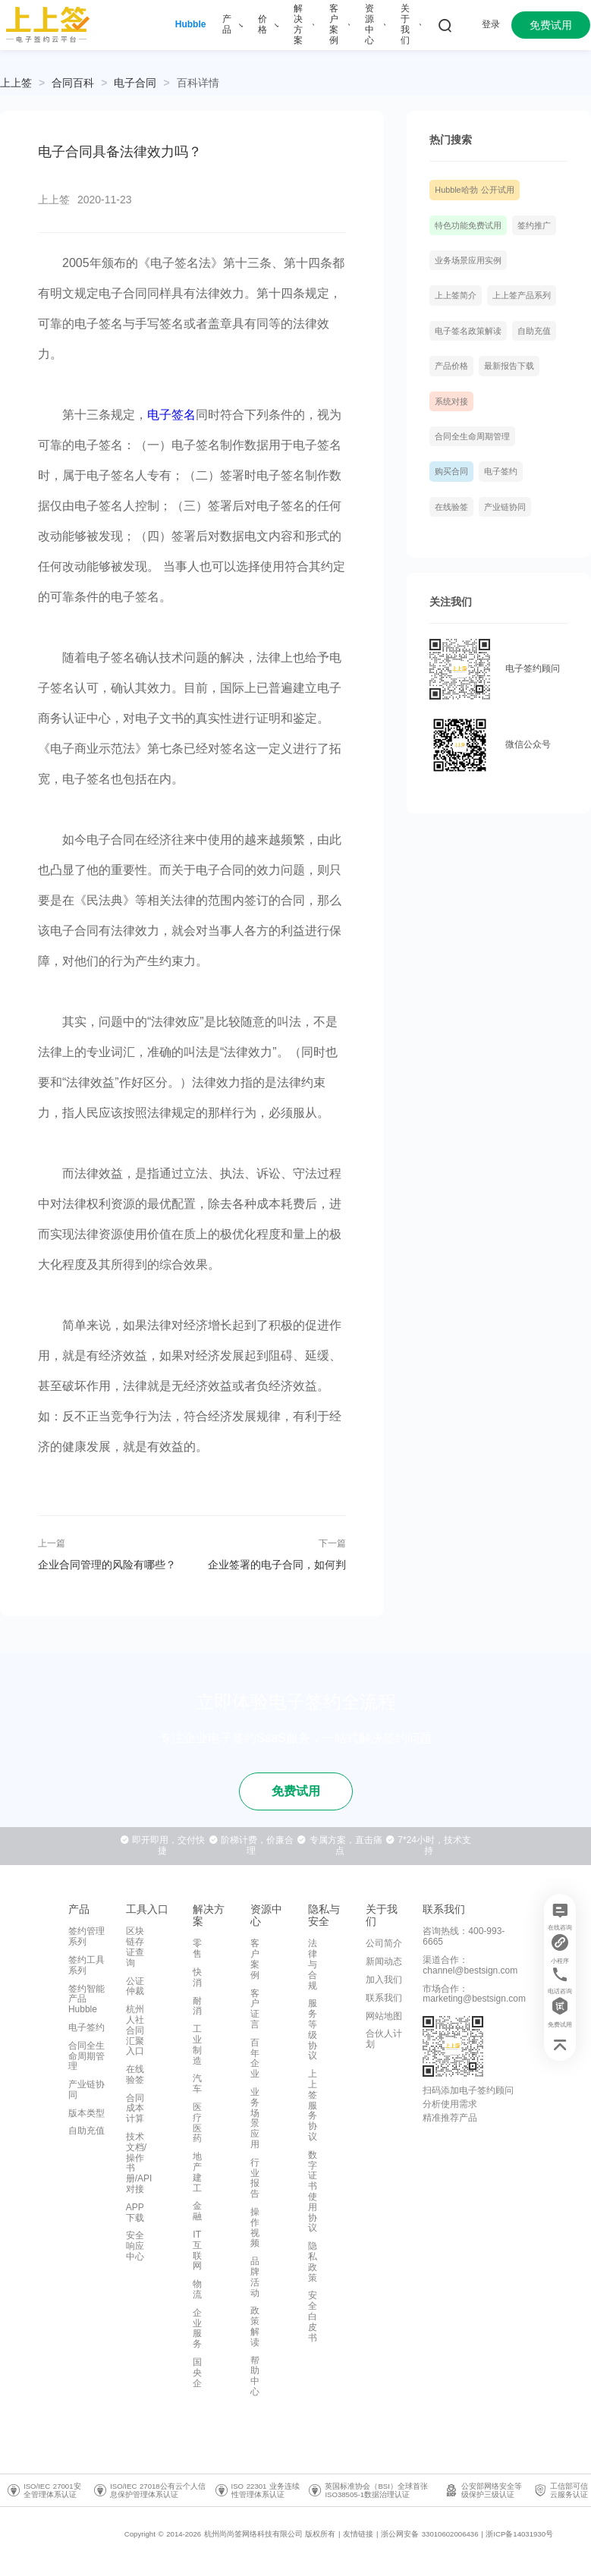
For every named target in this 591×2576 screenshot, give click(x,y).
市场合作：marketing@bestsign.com (474, 1994)
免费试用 (551, 25)
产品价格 (451, 365)
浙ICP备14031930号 (519, 2534)
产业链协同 (505, 506)
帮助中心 (254, 2376)
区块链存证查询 (135, 1946)
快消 (197, 1977)
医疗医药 (197, 2123)
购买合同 (451, 471)
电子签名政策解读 (468, 330)
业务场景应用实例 (468, 260)
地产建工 (197, 2172)
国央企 (197, 2373)
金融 (197, 2211)
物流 (197, 2289)
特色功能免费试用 (468, 225)
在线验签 (451, 506)
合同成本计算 (135, 2109)
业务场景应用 (254, 2118)
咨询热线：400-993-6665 (464, 1936)
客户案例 (254, 1959)
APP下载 (135, 2212)
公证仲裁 (135, 1986)
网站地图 (384, 2016)
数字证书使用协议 (312, 2192)
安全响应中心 (135, 2246)
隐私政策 (312, 2261)
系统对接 (451, 401)
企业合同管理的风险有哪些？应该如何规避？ (107, 1564)
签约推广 (534, 225)
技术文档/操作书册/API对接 (139, 2162)
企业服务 (197, 2328)
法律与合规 (312, 1964)
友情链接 (358, 2534)
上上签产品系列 (521, 295)
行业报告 (254, 2178)
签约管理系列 (86, 1936)
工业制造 (197, 2044)
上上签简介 (455, 295)
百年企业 (254, 2058)
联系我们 (384, 1998)
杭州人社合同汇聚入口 (135, 2030)
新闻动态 (384, 1961)
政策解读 (254, 2326)
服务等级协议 (312, 2029)
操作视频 (254, 2227)
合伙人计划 (384, 2038)
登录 (491, 24)
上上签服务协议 (312, 2105)
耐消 (197, 2006)
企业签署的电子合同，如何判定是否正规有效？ (277, 1564)
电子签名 (171, 414)
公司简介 (384, 1943)
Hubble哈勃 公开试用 (474, 189)
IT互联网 (197, 2250)
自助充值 (534, 330)
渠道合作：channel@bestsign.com (470, 1965)
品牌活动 (254, 2277)
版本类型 (86, 2113)
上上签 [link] (16, 83)
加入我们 (384, 1979)
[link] (73, 83)
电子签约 (500, 471)
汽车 (197, 2083)
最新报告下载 (509, 365)
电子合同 (135, 83)
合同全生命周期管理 (472, 436)
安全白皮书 (312, 2316)
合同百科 (73, 83)
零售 (197, 1948)
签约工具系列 (86, 1965)
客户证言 (254, 2009)
